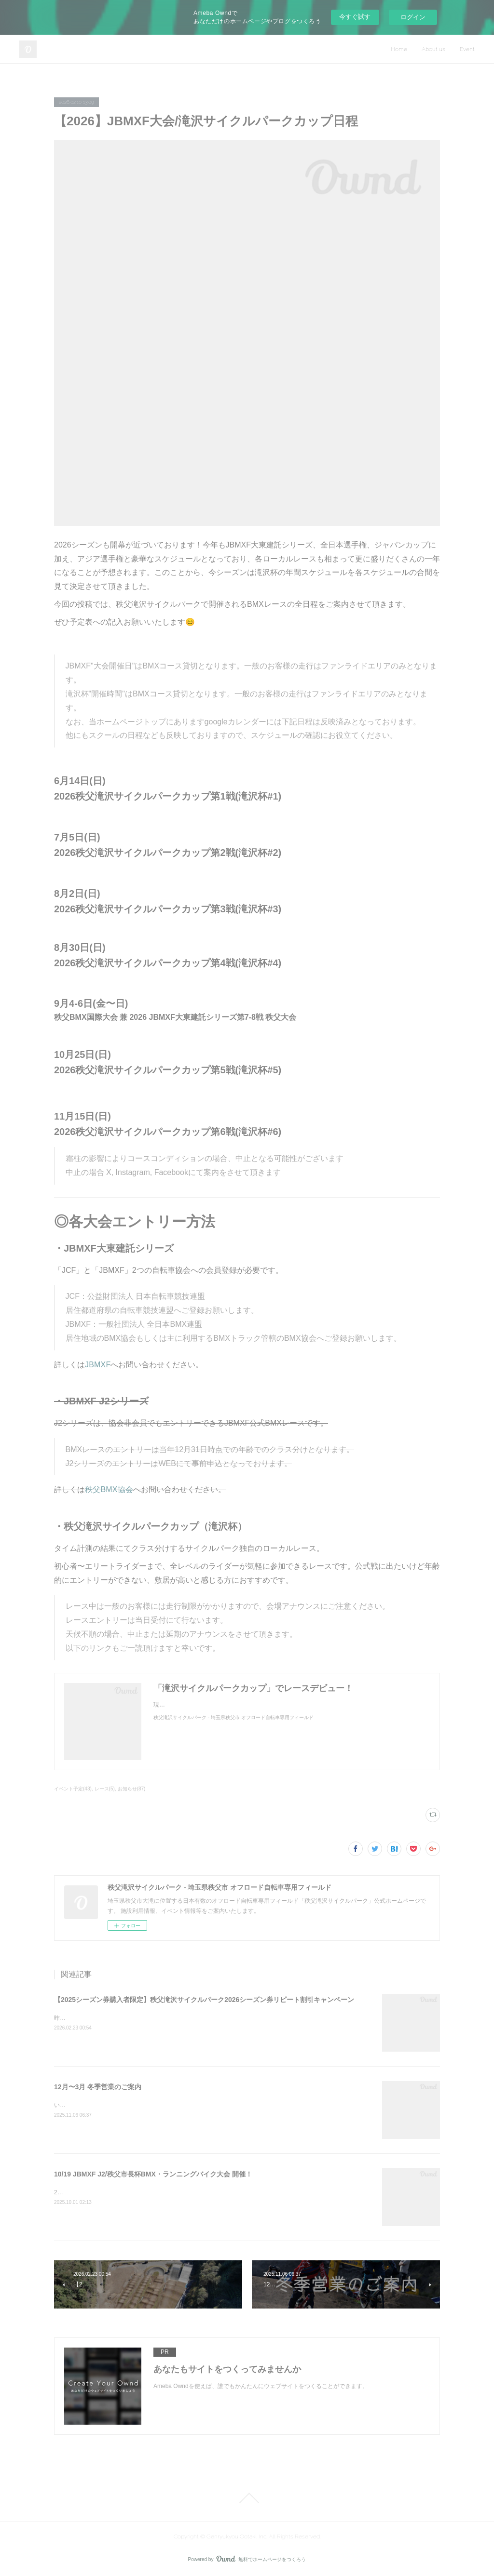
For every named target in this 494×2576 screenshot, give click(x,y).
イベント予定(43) (73, 1788)
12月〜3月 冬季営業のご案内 (97, 2087)
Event (467, 49)
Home (399, 49)
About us (433, 49)
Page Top (247, 2498)
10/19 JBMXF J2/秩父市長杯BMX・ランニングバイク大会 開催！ (153, 2174)
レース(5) (105, 1788)
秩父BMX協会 (109, 1489)
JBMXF (97, 1365)
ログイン (412, 17)
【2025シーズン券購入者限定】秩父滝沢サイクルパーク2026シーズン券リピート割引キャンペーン (204, 1999)
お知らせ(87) (132, 1788)
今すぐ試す (354, 16)
